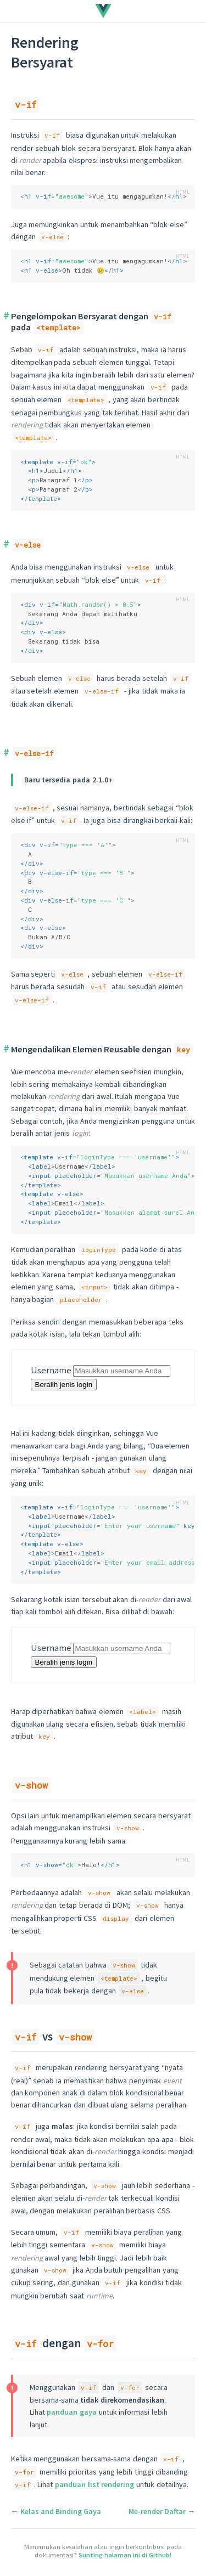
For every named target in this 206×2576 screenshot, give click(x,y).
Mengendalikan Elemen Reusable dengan (102, 1049)
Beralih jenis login (63, 1384)
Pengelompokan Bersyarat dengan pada (92, 321)
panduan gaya (72, 2412)
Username (51, 1370)
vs (53, 2036)
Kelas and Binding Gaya (60, 2511)
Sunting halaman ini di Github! (125, 2555)
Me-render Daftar (157, 2511)
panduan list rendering (94, 2484)
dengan (64, 2343)
